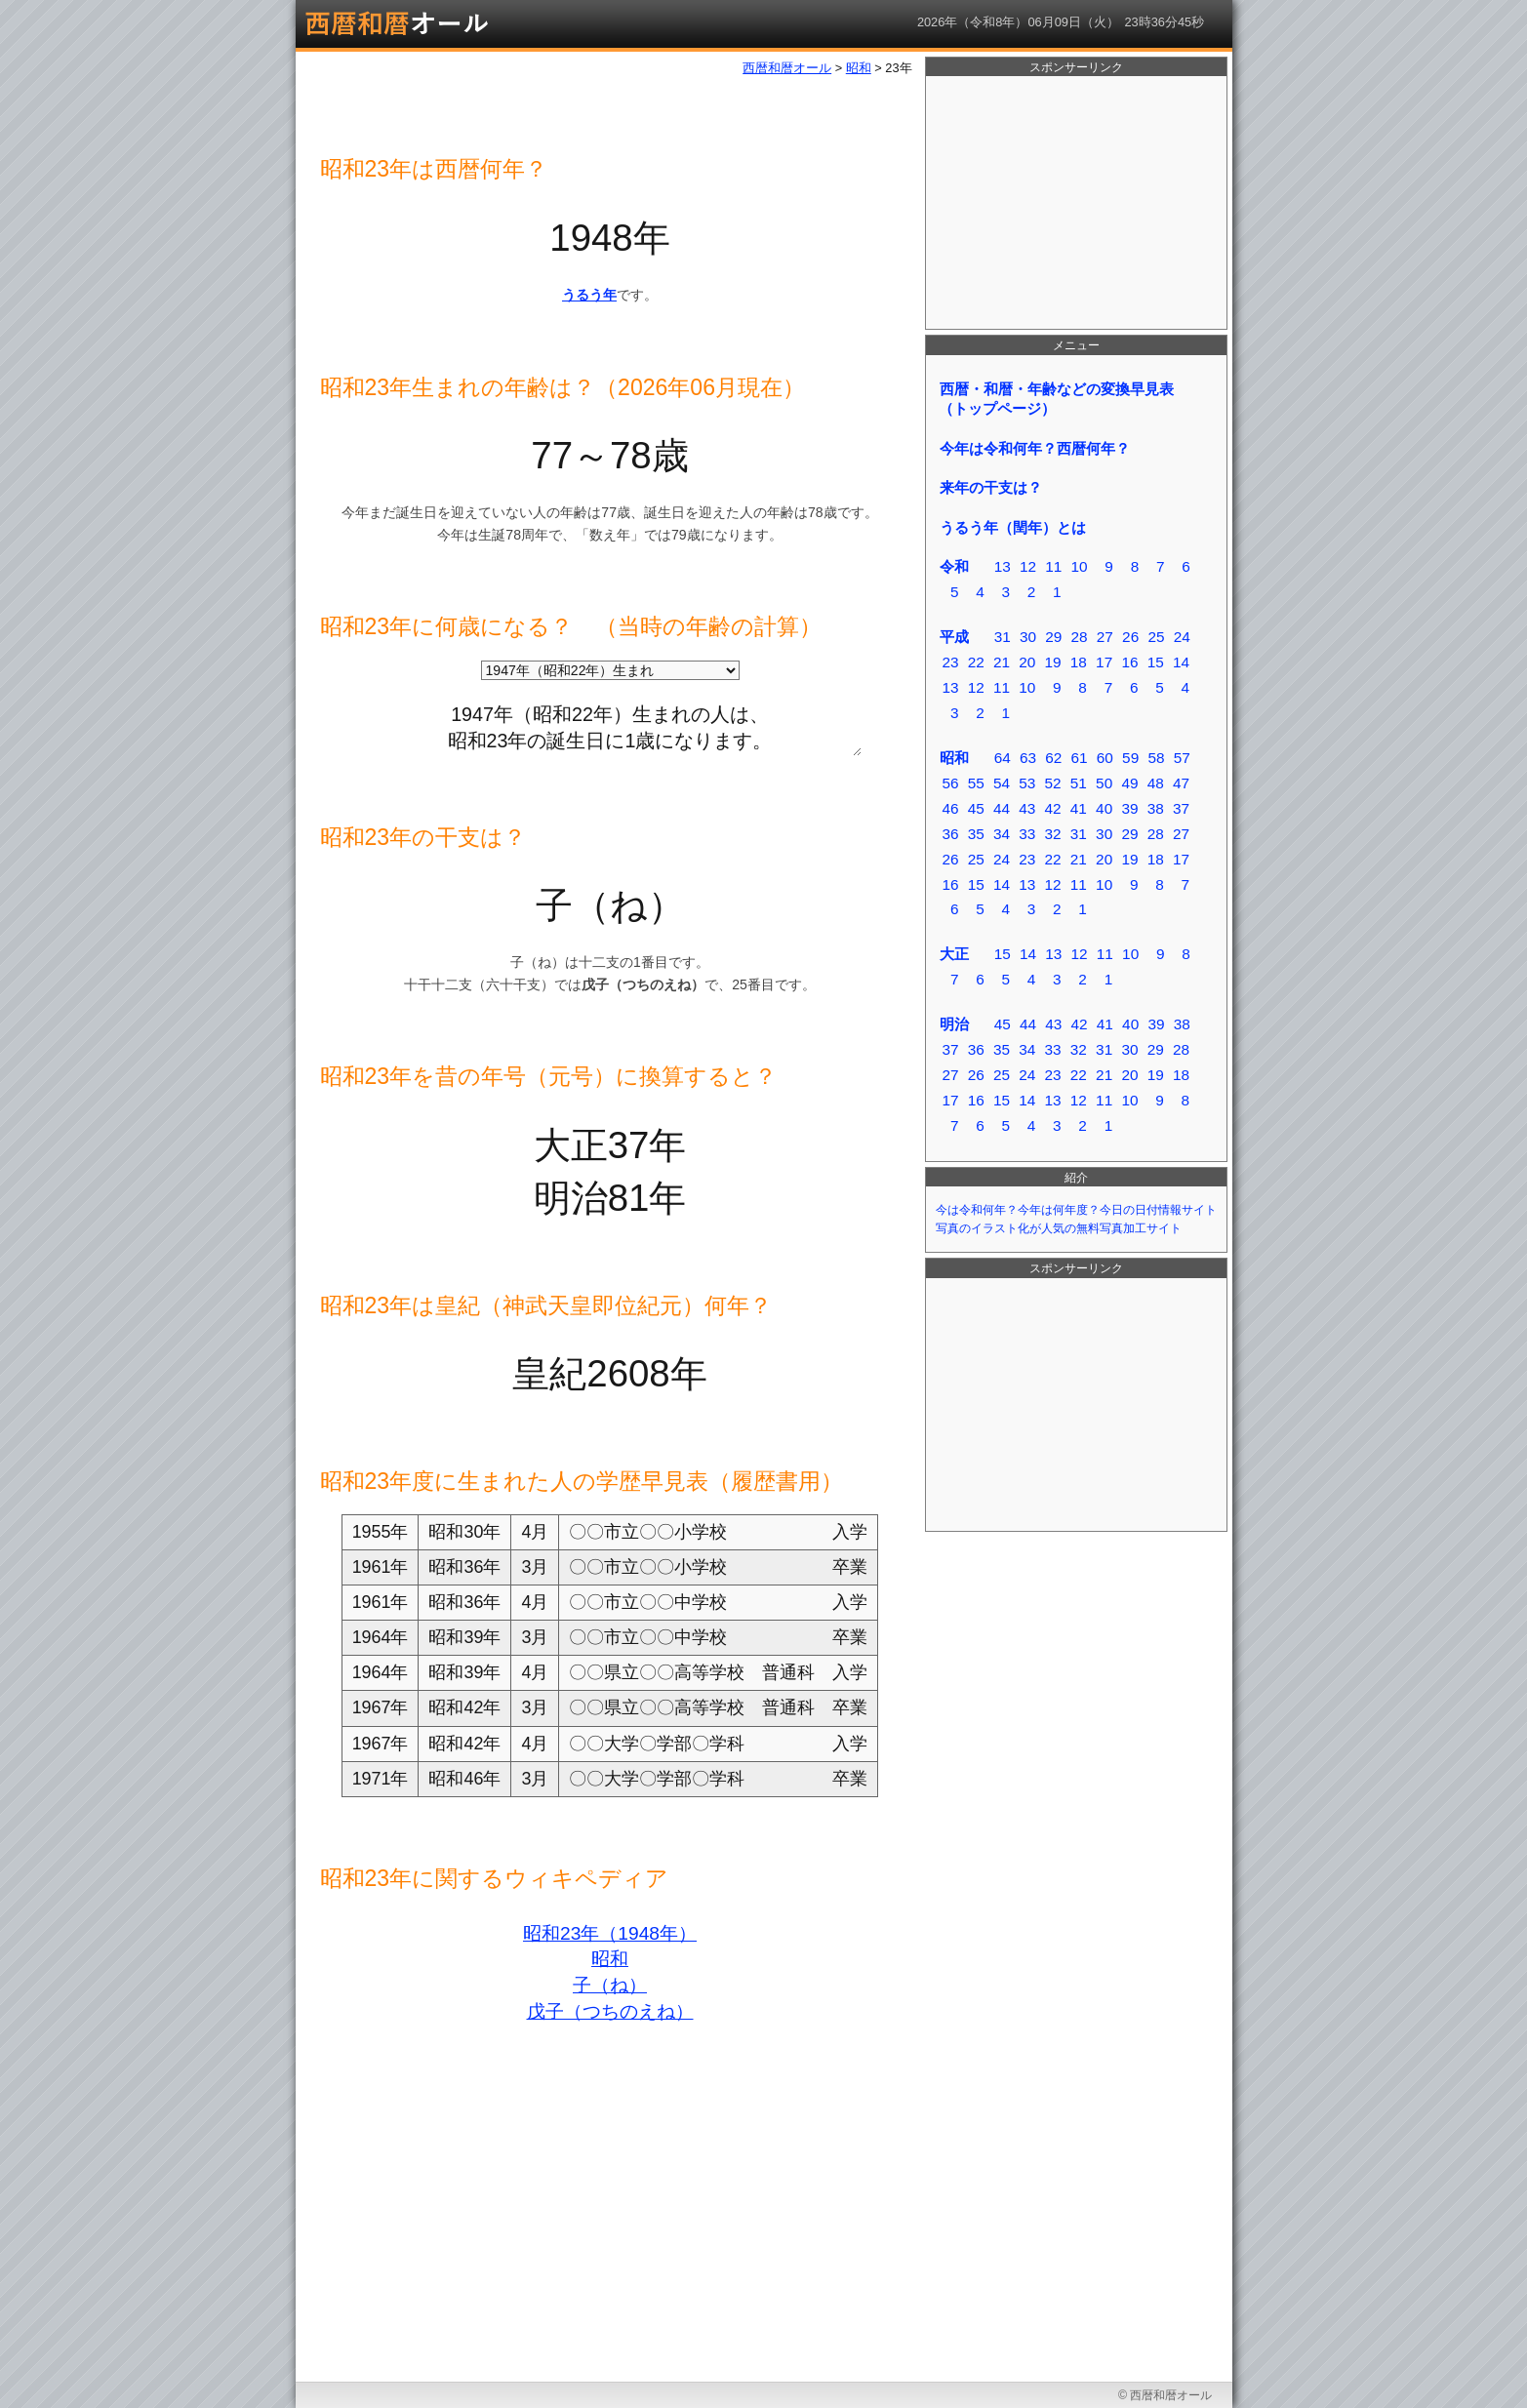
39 (1129, 808)
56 (950, 783)
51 (1078, 783)
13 (1002, 566)
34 (1001, 833)
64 (1002, 757)
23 (950, 662)
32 (1053, 833)
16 (1129, 662)
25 (1155, 636)
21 (1001, 662)
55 (976, 783)
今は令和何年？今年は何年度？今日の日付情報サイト (1076, 1210)
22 (976, 662)
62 (1053, 757)
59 (1130, 757)
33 (1027, 833)
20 (1027, 662)
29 (1053, 636)
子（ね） (610, 1985)
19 (1053, 662)
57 (1182, 757)
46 (950, 808)
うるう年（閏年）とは (1013, 527)
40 (1104, 808)
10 (1079, 566)
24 (1182, 636)
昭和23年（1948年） (610, 1933)
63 (1028, 757)
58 (1155, 757)
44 (1001, 808)
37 (1181, 808)
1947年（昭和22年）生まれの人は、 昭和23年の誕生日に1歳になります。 (610, 724)
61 (1079, 757)
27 (1105, 636)
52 (1053, 783)
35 (976, 833)
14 (1181, 662)
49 (1129, 783)
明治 (954, 1024)
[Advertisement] (1076, 203)
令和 (954, 566)
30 (1028, 636)
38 (1155, 808)
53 (1027, 783)
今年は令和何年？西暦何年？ (1035, 448)
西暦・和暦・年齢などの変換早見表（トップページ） (1056, 399)
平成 (954, 636)
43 (1027, 808)
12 (1028, 566)
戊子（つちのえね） (610, 2011)
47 (1181, 783)
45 (976, 808)
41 (1078, 808)
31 (1002, 636)
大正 (954, 953)
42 (1053, 808)
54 (1001, 783)
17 (1104, 662)
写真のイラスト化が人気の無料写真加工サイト (1059, 1228)
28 (1079, 636)
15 (1155, 662)
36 (950, 833)
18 (1078, 662)
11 (1053, 566)
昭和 (609, 1958)
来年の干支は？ (991, 487)
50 (1104, 783)
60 (1105, 757)
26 (1130, 636)
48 (1155, 783)
